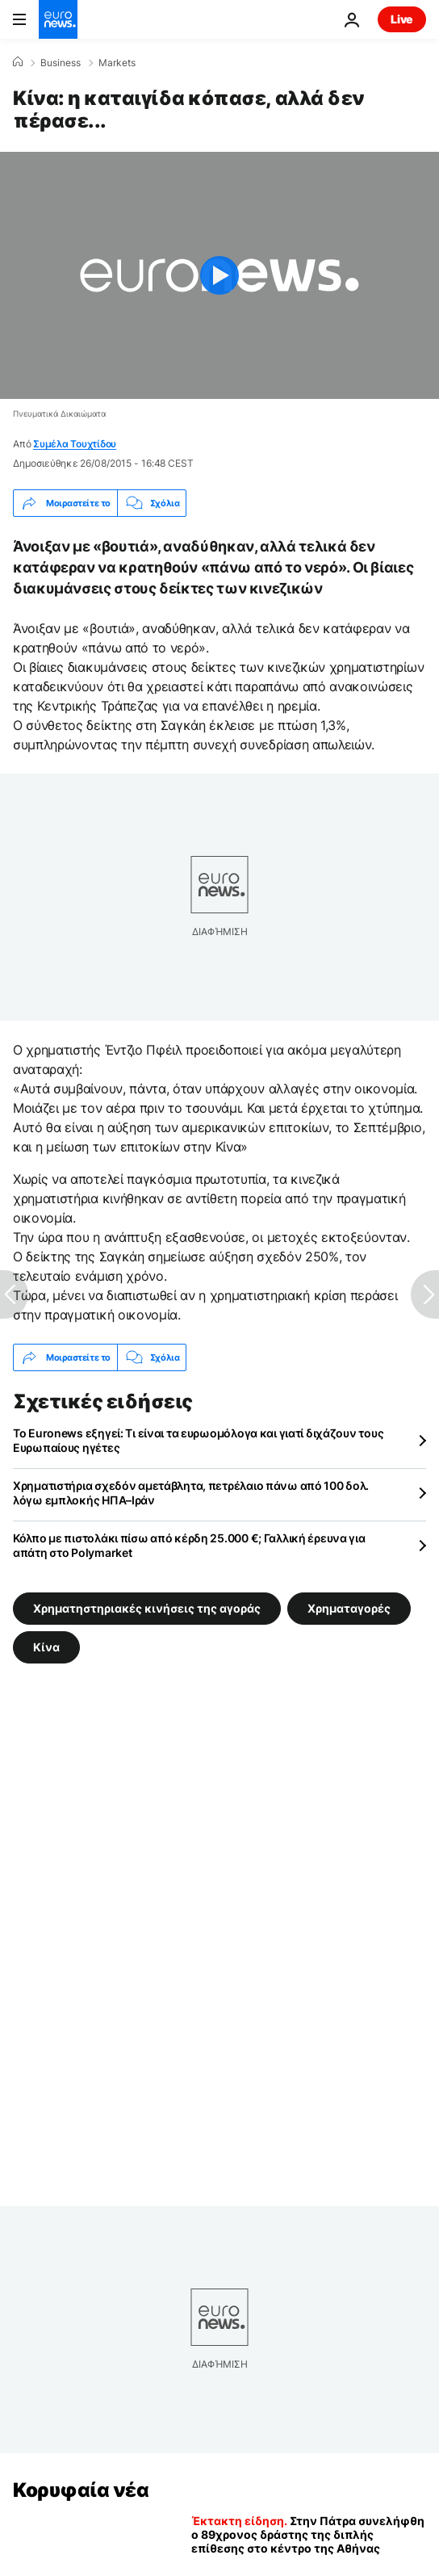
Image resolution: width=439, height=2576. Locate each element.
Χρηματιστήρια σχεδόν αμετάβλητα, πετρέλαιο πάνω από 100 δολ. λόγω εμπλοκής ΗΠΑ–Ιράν (191, 1493)
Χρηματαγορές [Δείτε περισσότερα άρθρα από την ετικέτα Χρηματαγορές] (349, 1608)
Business (60, 63)
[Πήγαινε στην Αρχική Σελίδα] (58, 19)
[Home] (18, 62)
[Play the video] (219, 275)
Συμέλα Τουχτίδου (74, 444)
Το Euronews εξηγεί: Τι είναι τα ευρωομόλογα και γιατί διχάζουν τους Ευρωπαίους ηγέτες (198, 1440)
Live (402, 19)
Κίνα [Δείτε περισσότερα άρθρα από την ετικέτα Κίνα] (46, 1647)
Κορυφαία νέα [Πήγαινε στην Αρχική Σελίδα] (80, 2490)
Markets (117, 63)
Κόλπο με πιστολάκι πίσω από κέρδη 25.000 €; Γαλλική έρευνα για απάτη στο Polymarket (189, 1545)
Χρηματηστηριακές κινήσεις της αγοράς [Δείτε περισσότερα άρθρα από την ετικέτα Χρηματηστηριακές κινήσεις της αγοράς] (147, 1608)
